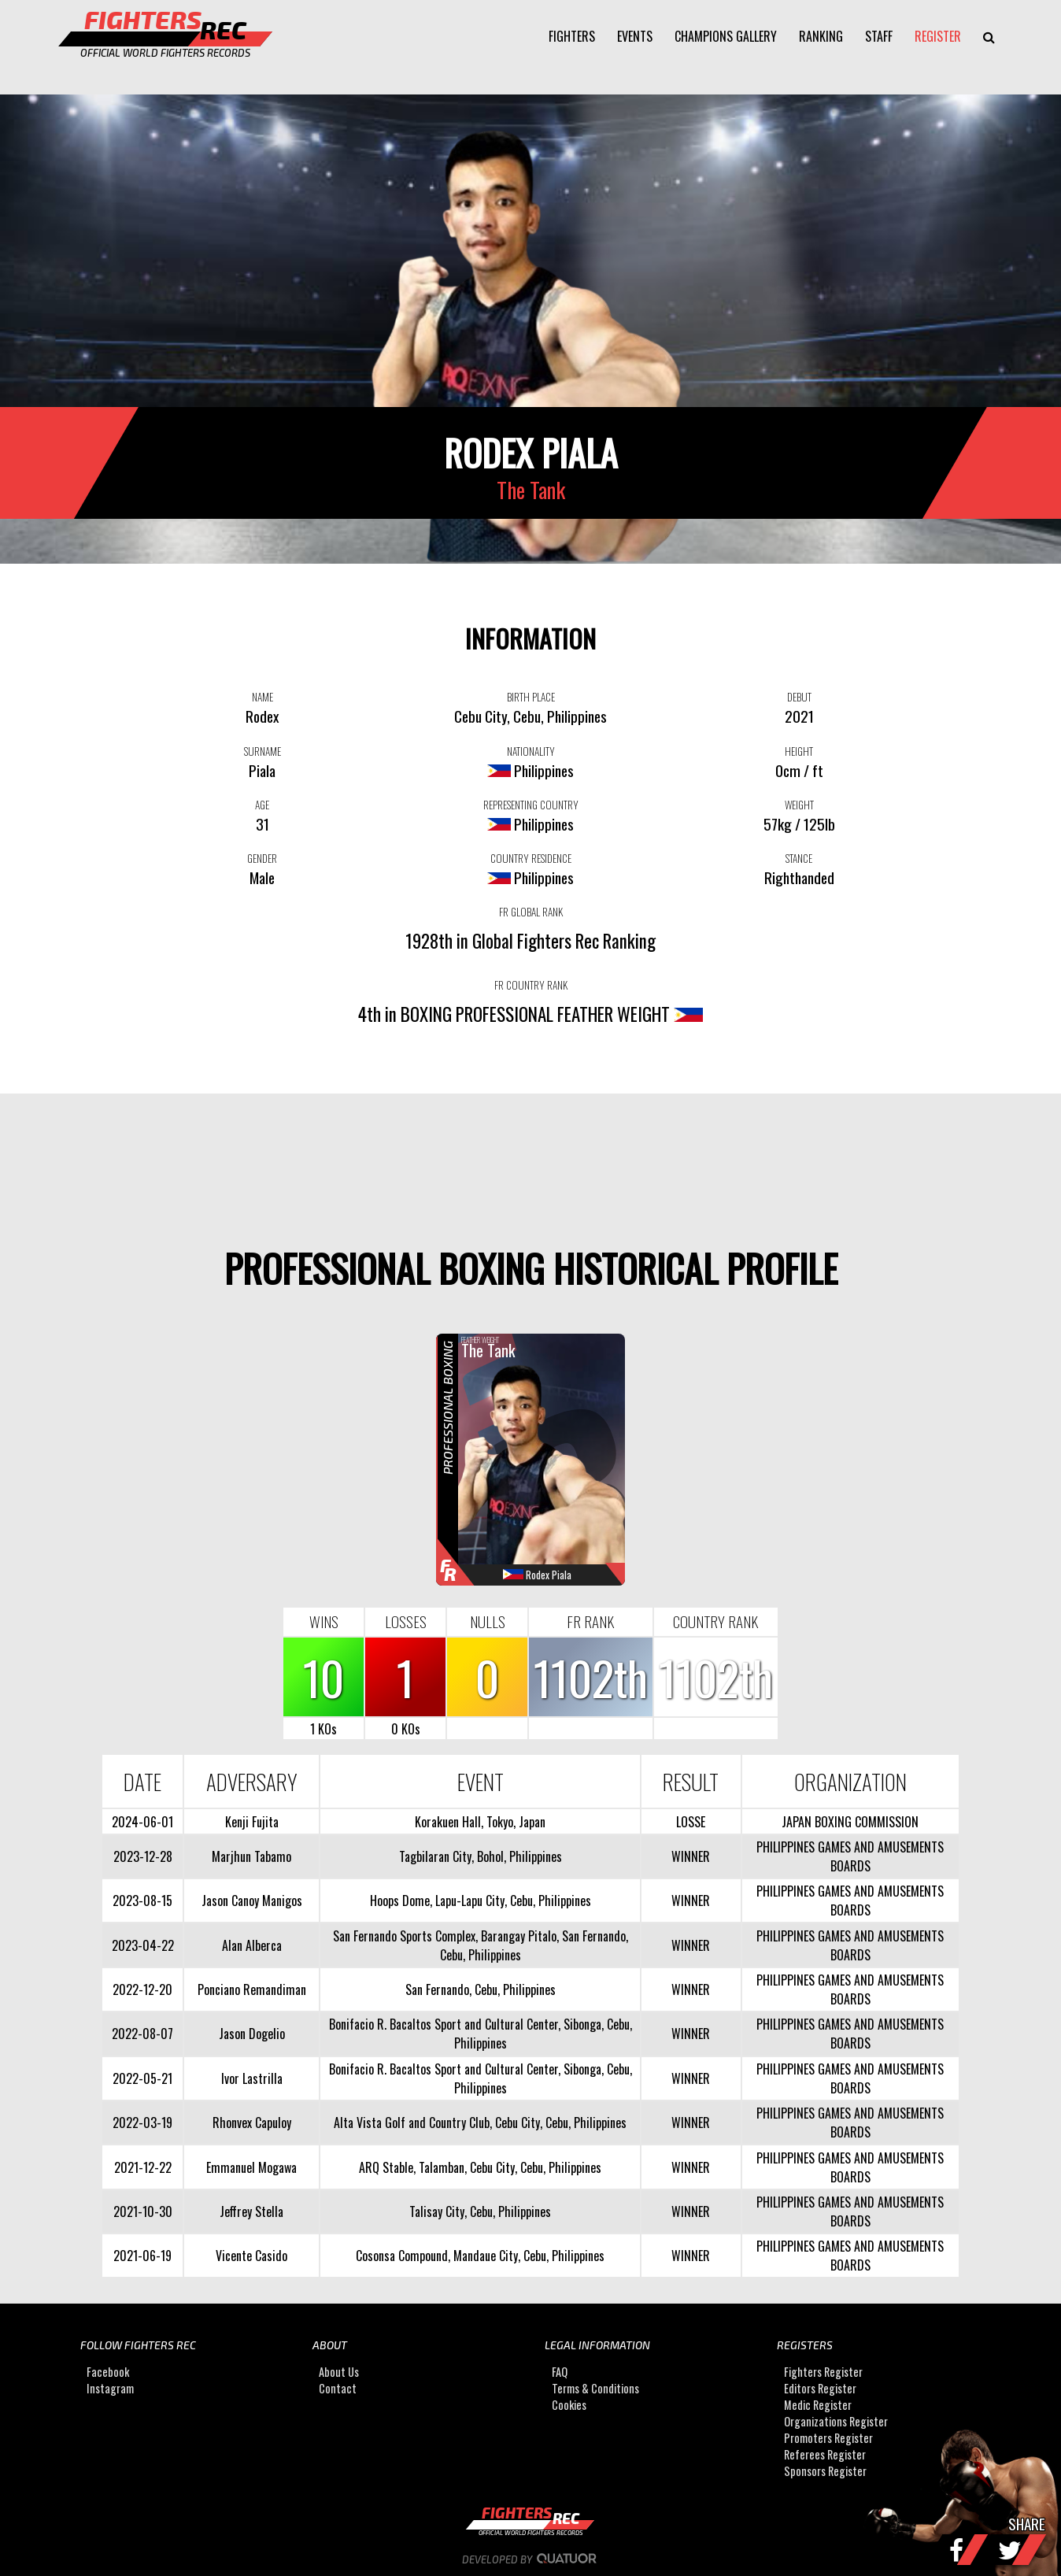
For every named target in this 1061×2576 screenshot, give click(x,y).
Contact (338, 2388)
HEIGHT (799, 751)
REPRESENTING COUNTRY (531, 804)
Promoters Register (828, 2437)
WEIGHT (799, 804)
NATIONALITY (531, 751)
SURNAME (262, 751)
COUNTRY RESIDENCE (530, 858)
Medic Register (818, 2404)
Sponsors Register (825, 2470)
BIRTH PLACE (531, 697)
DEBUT (799, 697)
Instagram (110, 2388)
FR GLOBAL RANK (531, 912)
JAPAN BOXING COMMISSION (850, 1821)
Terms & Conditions (595, 2388)
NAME (262, 697)
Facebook (108, 2371)
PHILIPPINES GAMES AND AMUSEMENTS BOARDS (850, 1856)
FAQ (559, 2371)
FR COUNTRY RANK (530, 985)
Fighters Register (823, 2371)
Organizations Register (836, 2421)
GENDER (262, 858)
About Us (339, 2371)
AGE (262, 804)
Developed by (531, 2559)
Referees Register (825, 2454)
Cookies (569, 2404)
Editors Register (820, 2388)
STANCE (799, 858)
